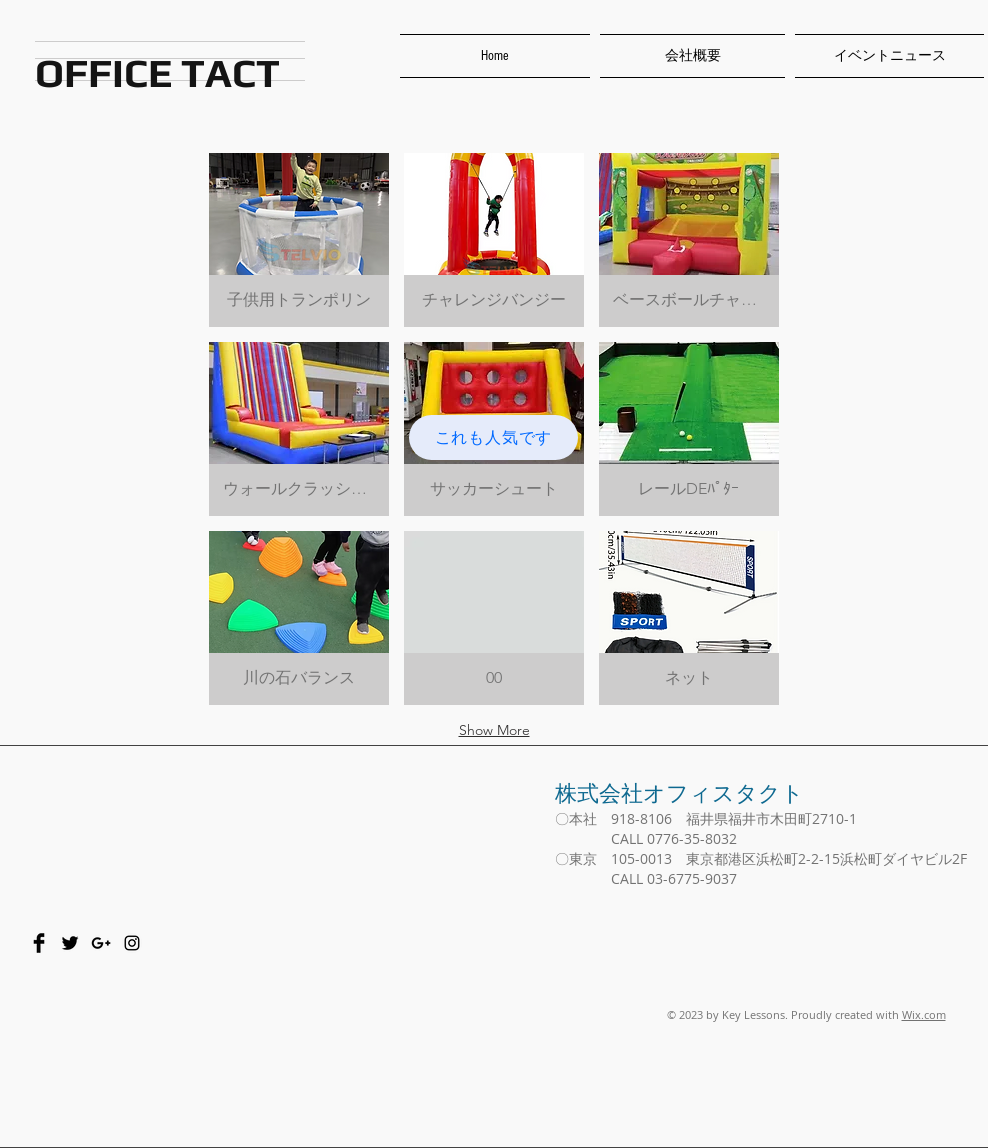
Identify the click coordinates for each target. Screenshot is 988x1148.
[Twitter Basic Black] (70, 943)
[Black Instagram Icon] (132, 943)
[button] (299, 240)
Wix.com (924, 1014)
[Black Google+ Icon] (101, 943)
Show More (494, 730)
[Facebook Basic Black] (39, 943)
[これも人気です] (493, 437)
